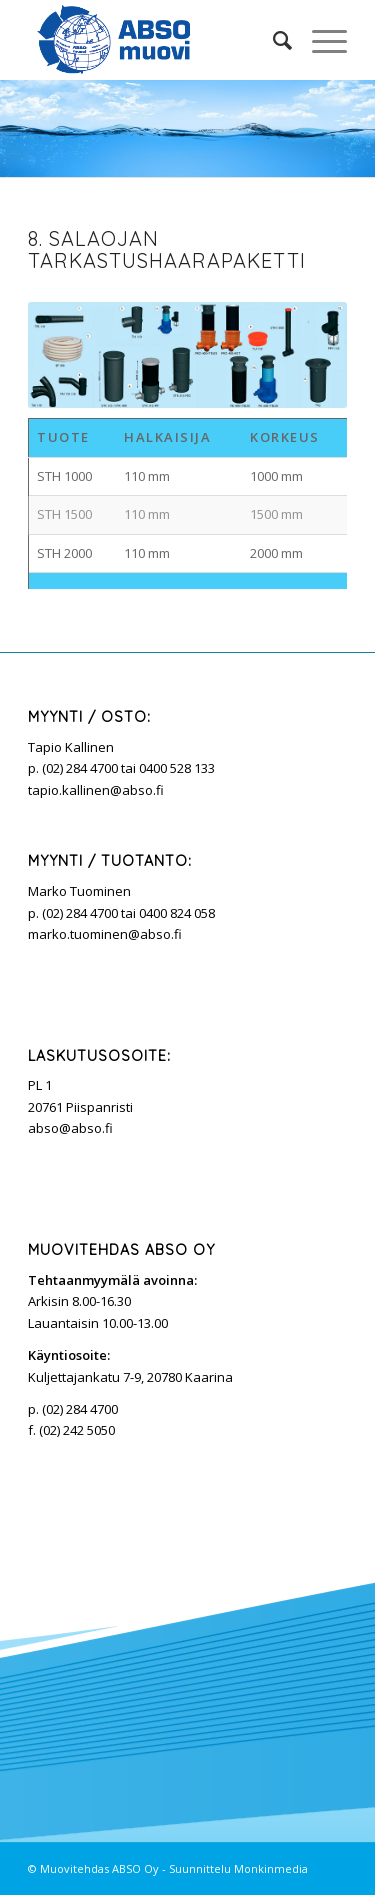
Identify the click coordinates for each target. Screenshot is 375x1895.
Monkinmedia (271, 1868)
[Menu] (319, 40)
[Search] (272, 40)
